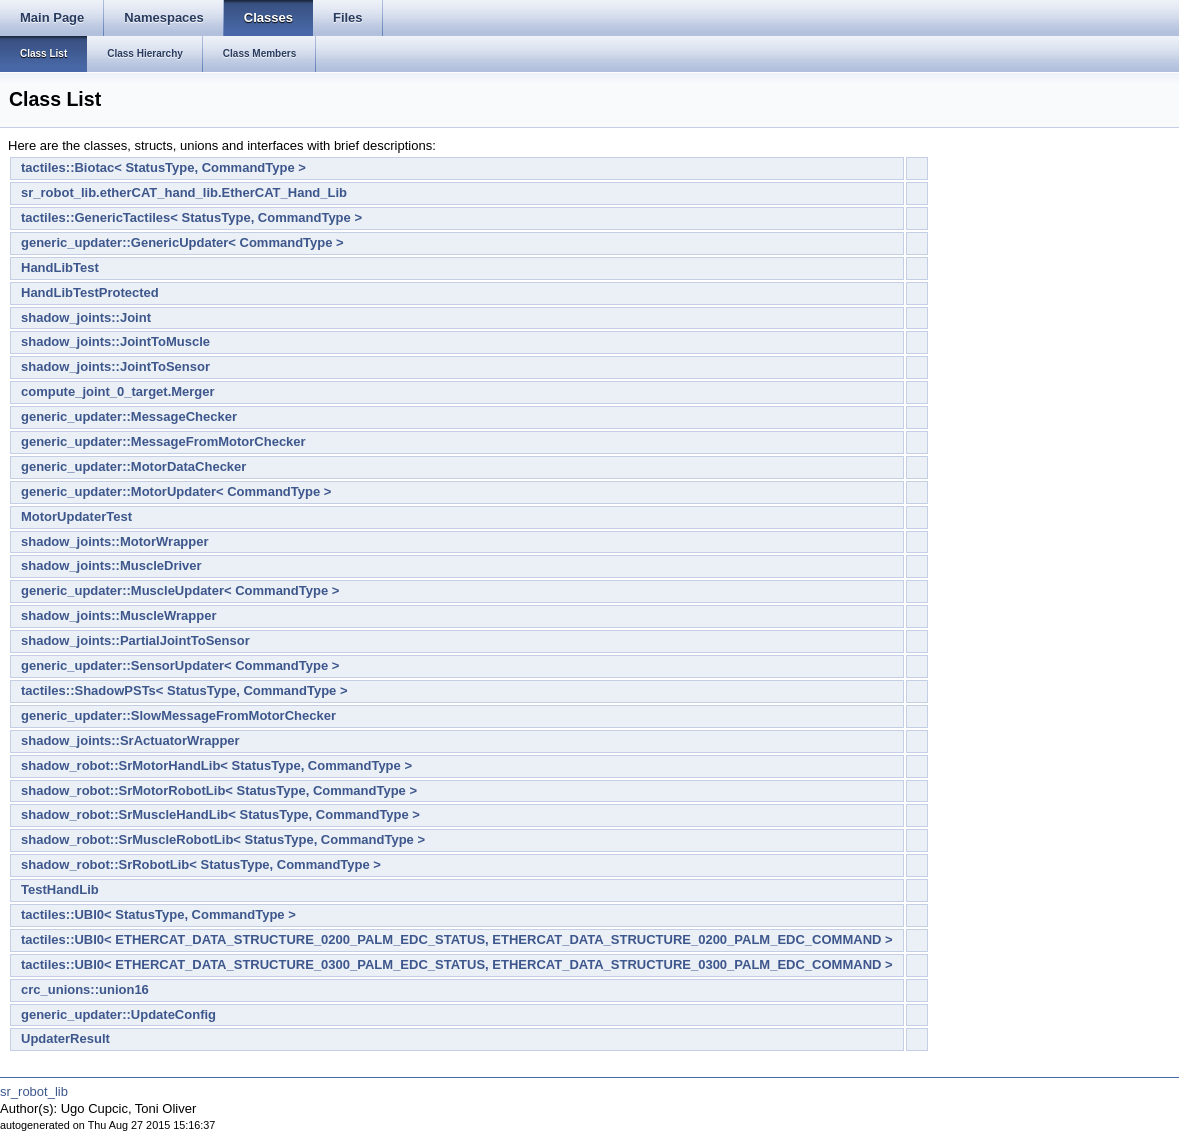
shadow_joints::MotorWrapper (115, 541)
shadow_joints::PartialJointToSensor (135, 640)
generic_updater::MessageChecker (129, 416)
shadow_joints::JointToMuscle (115, 341)
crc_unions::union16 (85, 989)
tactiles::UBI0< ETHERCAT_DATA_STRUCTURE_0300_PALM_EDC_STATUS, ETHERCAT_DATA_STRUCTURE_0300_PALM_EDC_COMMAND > (457, 964)
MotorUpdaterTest (76, 516)
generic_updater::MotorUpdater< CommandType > (176, 491)
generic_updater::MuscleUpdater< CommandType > (180, 590)
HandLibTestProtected (90, 292)
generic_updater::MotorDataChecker (133, 466)
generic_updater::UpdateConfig (118, 1014)
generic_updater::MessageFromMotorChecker (163, 441)
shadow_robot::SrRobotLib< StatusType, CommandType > (201, 864)
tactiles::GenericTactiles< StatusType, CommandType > (191, 217)
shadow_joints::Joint (86, 317)
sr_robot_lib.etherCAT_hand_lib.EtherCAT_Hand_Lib (184, 192)
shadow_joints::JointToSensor (115, 366)
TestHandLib (60, 889)
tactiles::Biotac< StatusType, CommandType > (163, 167)
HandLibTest (60, 267)
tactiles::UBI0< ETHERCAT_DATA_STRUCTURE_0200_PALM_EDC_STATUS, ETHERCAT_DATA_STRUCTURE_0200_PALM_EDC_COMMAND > (457, 939)
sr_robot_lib (34, 1091)
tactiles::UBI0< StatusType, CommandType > (158, 914)
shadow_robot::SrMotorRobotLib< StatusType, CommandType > (219, 790)
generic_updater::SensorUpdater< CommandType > (180, 665)
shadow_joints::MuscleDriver (111, 565)
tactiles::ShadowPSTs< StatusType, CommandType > (184, 690)
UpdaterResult (65, 1038)
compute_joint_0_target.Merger (118, 391)
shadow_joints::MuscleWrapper (119, 615)
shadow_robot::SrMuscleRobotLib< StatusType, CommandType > (223, 839)
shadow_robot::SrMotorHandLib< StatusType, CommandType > (216, 765)
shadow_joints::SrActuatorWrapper (130, 740)
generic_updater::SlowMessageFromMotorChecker (178, 715)
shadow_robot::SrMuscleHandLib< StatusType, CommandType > (220, 814)
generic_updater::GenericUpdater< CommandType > (182, 242)
